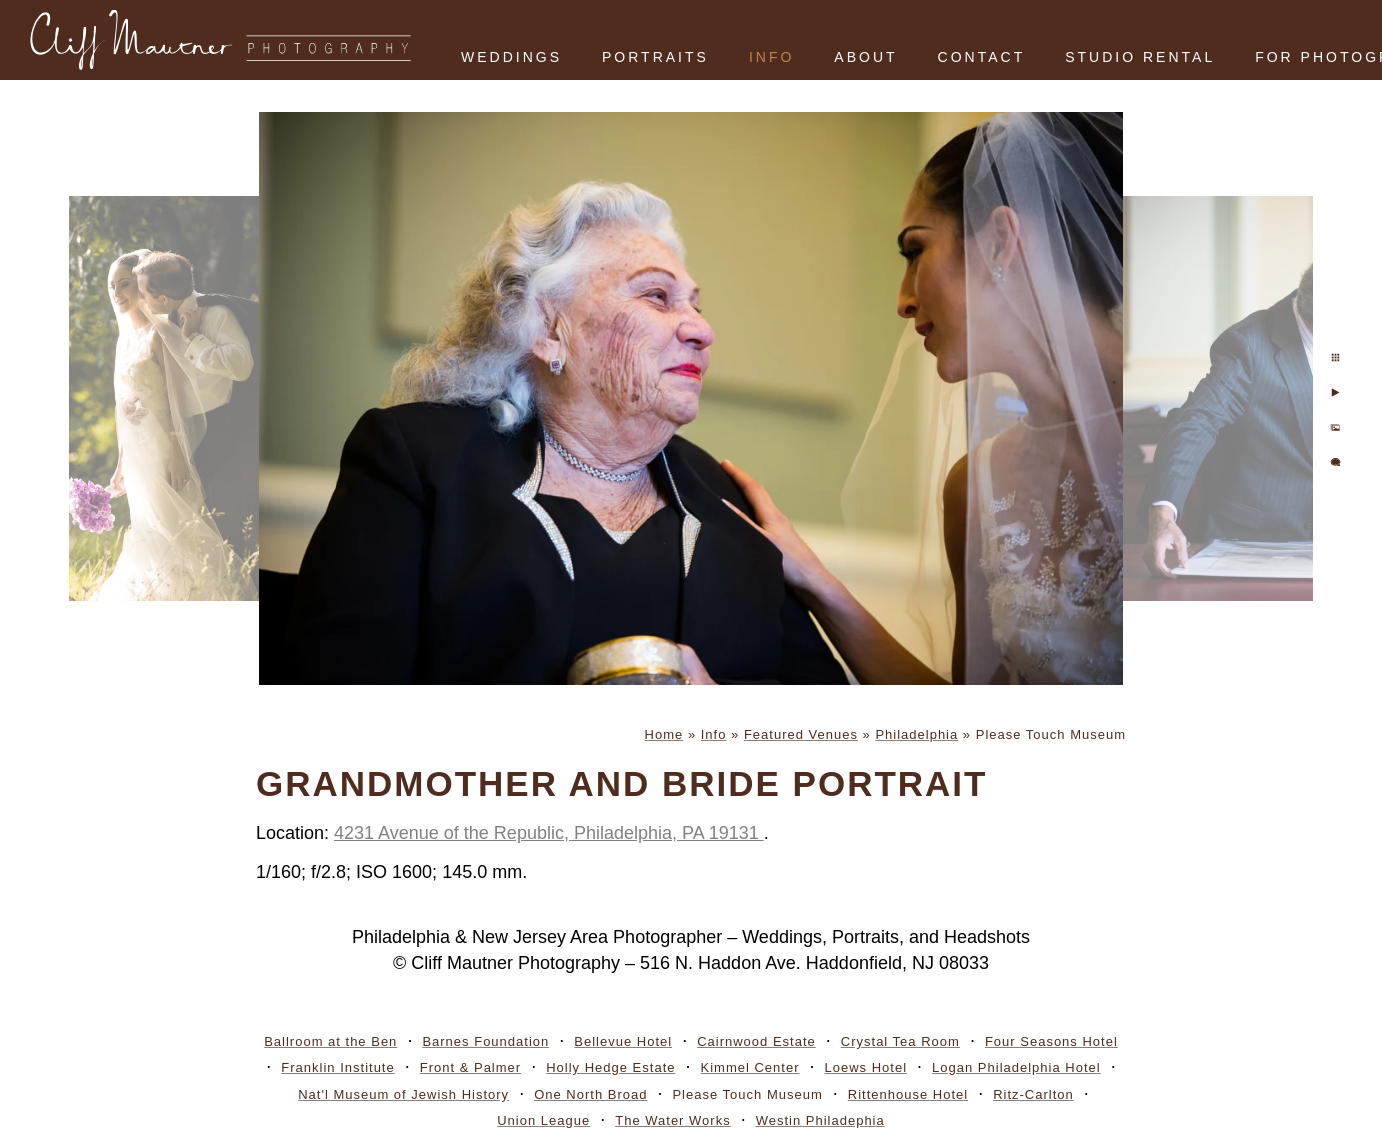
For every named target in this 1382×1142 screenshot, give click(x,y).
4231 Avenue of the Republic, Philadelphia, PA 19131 (549, 833)
